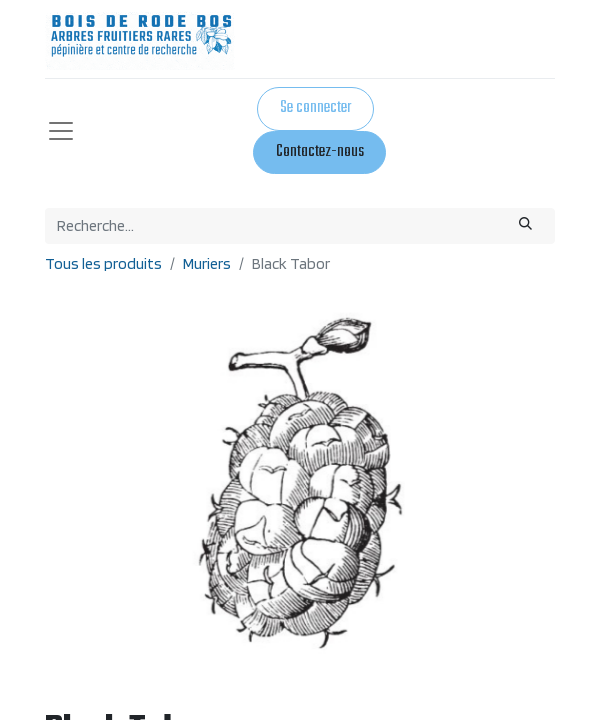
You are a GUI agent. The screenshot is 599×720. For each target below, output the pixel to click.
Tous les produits (103, 263)
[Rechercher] (525, 226)
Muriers (207, 263)
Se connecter (315, 108)
